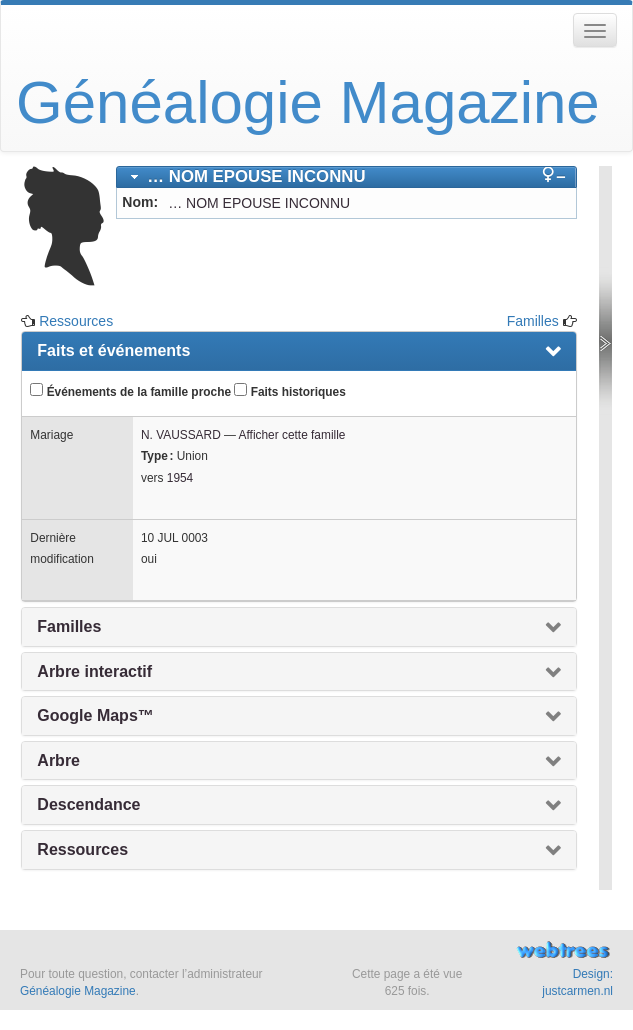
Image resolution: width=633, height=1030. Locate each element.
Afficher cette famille (292, 435)
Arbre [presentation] (58, 760)
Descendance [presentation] (88, 804)
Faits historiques (289, 391)
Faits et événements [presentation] (113, 350)
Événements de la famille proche (130, 391)
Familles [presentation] (69, 626)
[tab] (346, 177)
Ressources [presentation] (82, 849)
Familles (533, 321)
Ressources (76, 321)
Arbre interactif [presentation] (94, 671)
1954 (180, 478)
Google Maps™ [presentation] (95, 715)
